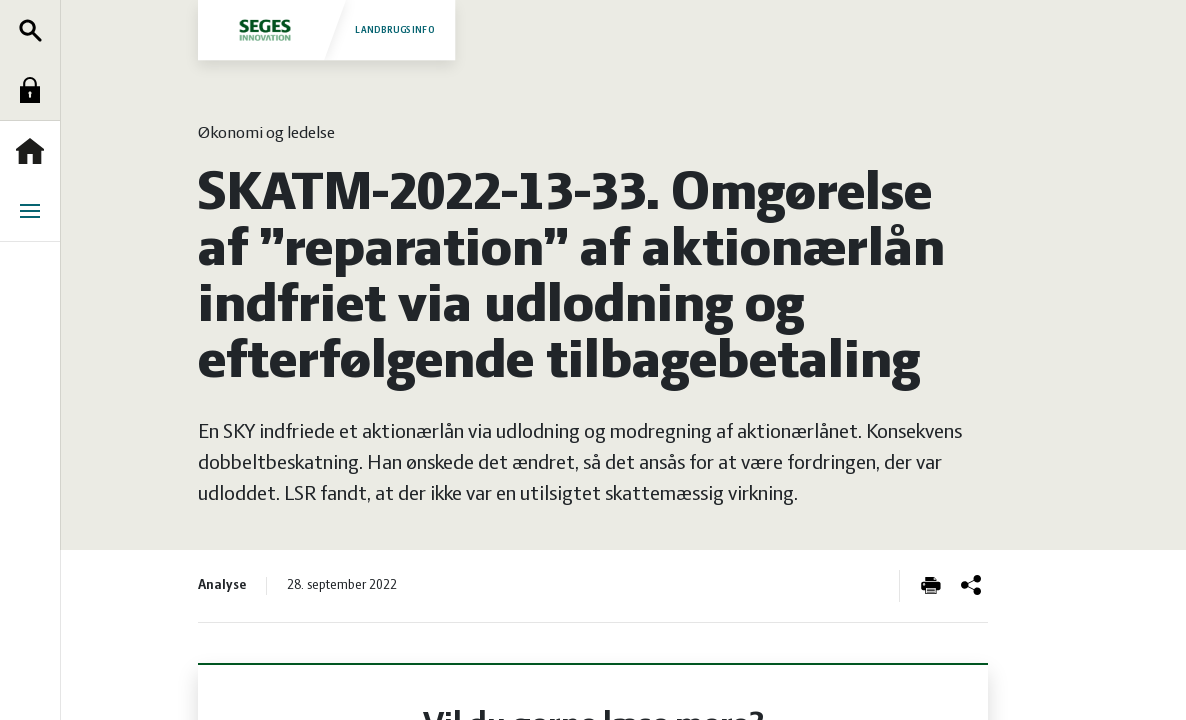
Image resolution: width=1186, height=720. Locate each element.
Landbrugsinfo (326, 29)
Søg (35, 30)
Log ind (35, 90)
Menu (35, 211)
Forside (35, 151)
